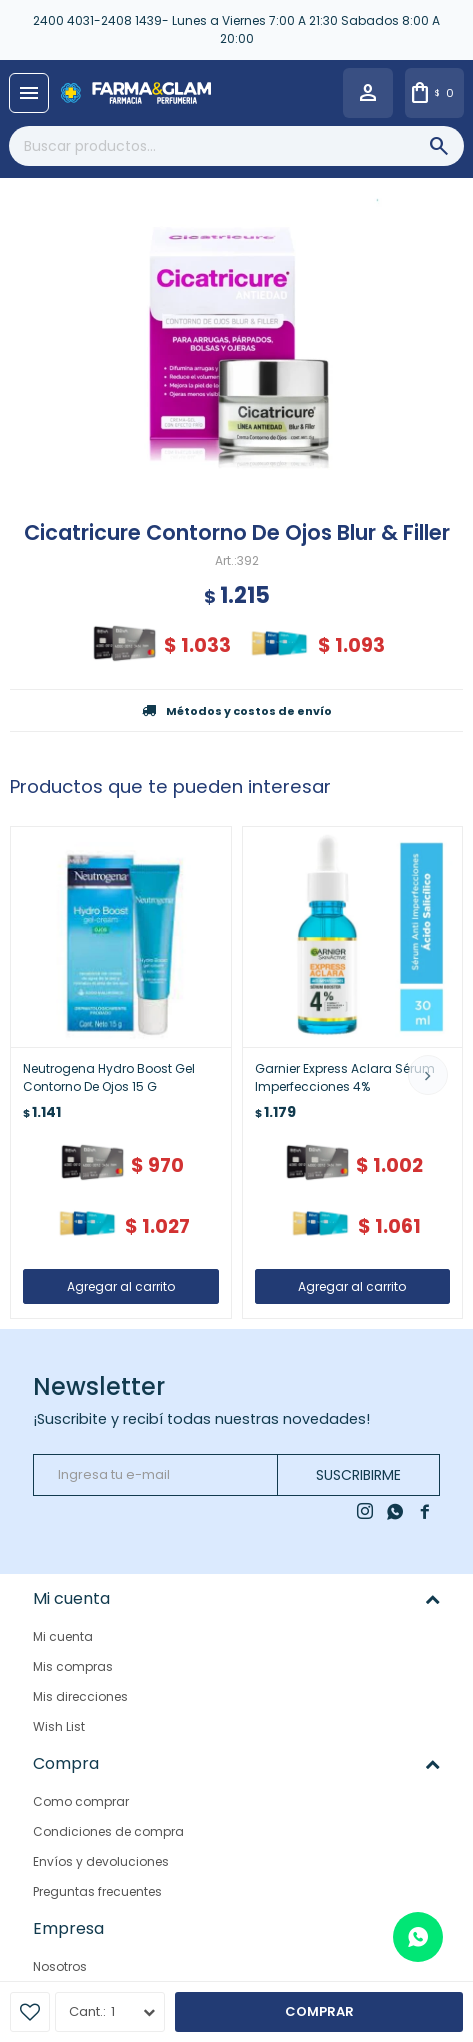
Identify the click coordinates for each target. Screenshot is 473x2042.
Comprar (319, 2011)
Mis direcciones (80, 1696)
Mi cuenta (63, 1636)
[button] (428, 1075)
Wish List (59, 1726)
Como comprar (81, 1801)
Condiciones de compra (108, 1831)
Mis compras (73, 1666)
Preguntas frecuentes (97, 1891)
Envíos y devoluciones (101, 1861)
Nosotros (60, 1965)
